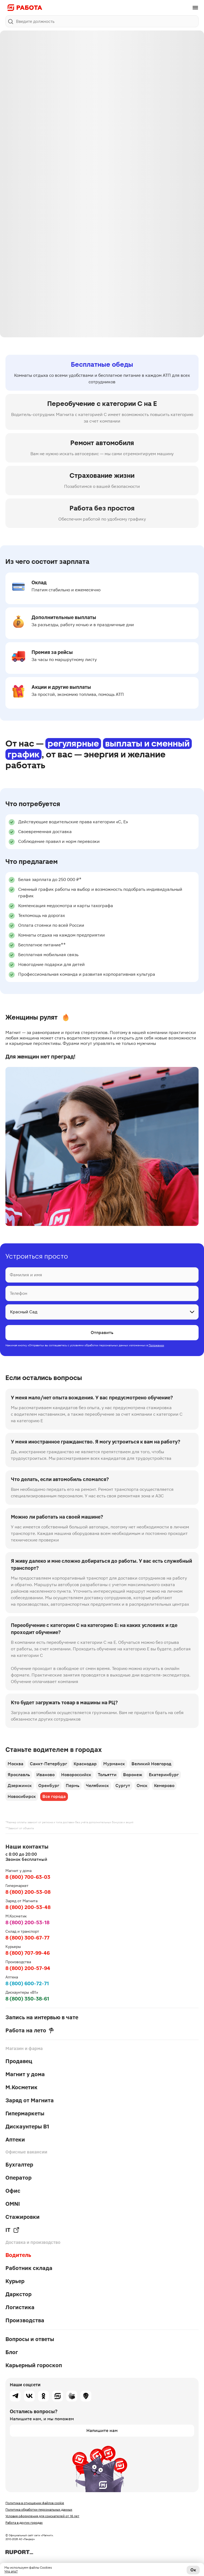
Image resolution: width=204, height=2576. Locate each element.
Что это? (11, 2571)
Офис (12, 2191)
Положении (156, 1345)
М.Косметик (21, 2087)
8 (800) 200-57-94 (27, 1968)
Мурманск (114, 1763)
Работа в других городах (24, 2523)
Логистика (19, 2307)
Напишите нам (102, 2430)
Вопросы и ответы (29, 2339)
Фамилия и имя (26, 1274)
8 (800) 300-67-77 (27, 1938)
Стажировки (22, 2217)
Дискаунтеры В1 (27, 2126)
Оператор (18, 2177)
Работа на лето (29, 2030)
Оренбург (48, 1785)
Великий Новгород (151, 1763)
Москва (15, 1763)
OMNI (12, 2204)
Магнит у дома (25, 2074)
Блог (11, 2352)
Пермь (72, 1785)
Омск (142, 1785)
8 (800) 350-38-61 (27, 1999)
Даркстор (18, 2294)
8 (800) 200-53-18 (27, 1922)
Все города (54, 1796)
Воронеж (132, 1774)
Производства (24, 2320)
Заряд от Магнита (29, 2100)
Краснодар (85, 1763)
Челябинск (97, 1785)
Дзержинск (20, 1785)
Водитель (18, 2255)
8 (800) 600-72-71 (27, 1983)
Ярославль (19, 1774)
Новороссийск (76, 1774)
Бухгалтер (19, 2164)
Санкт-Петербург (48, 1763)
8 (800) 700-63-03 (27, 1877)
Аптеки (15, 2139)
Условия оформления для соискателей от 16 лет (42, 2516)
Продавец (18, 2061)
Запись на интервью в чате (41, 2017)
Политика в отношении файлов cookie (34, 2503)
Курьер (14, 2281)
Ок (193, 2569)
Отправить (102, 1332)
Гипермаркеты (24, 2113)
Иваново (45, 1774)
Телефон (18, 1293)
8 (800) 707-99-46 (27, 1953)
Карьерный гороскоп (33, 2365)
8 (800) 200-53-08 (28, 1892)
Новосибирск (22, 1796)
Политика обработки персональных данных (38, 2509)
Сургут (122, 1785)
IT (12, 2230)
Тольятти (107, 1774)
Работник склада (28, 2268)
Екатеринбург (164, 1774)
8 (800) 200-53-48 (28, 1907)
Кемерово (164, 1785)
